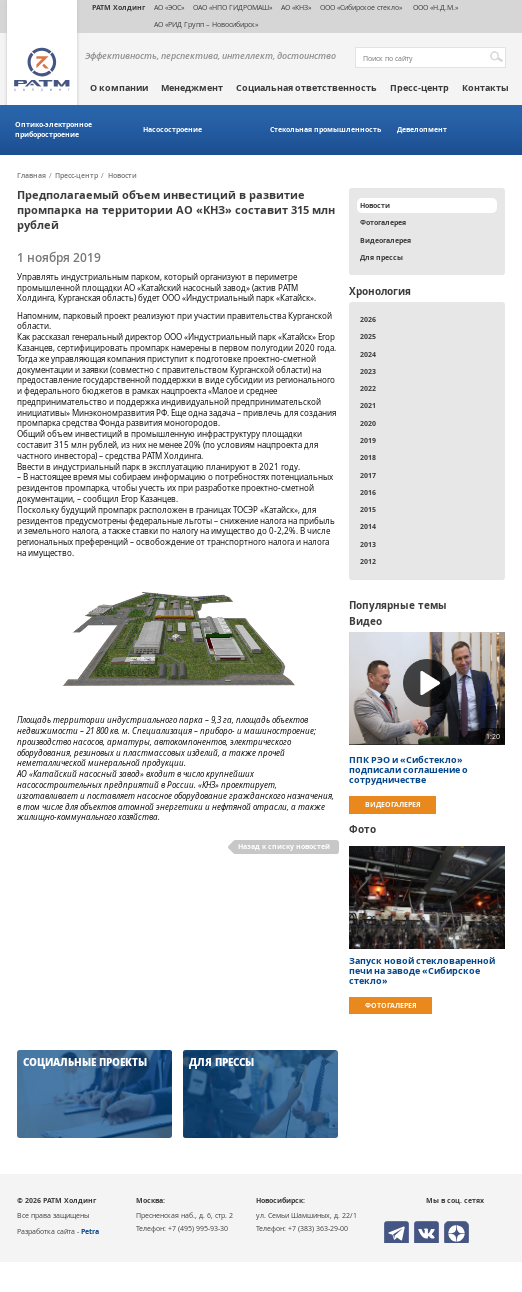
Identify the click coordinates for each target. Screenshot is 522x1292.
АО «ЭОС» (169, 7)
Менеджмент (192, 88)
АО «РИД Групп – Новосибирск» (206, 24)
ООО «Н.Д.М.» (434, 7)
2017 (368, 475)
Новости (122, 176)
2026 (368, 319)
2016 (368, 492)
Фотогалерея (383, 222)
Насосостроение (172, 129)
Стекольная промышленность (325, 129)
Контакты (485, 88)
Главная (31, 176)
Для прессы (381, 257)
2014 (368, 526)
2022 (368, 388)
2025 (368, 336)
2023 (368, 371)
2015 (368, 509)
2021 (368, 405)
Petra (90, 1231)
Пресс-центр (419, 88)
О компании (119, 88)
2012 (368, 561)
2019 (368, 440)
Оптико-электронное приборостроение (53, 129)
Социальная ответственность (306, 88)
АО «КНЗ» (296, 7)
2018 (368, 457)
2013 (368, 544)
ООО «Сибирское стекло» (361, 7)
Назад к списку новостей (284, 846)
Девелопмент (422, 129)
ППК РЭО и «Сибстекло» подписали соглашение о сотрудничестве (408, 770)
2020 (368, 423)
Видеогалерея (385, 240)
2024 (368, 354)
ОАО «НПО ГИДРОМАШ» (232, 7)
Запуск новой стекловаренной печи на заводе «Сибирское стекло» (422, 971)
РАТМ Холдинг (118, 7)
